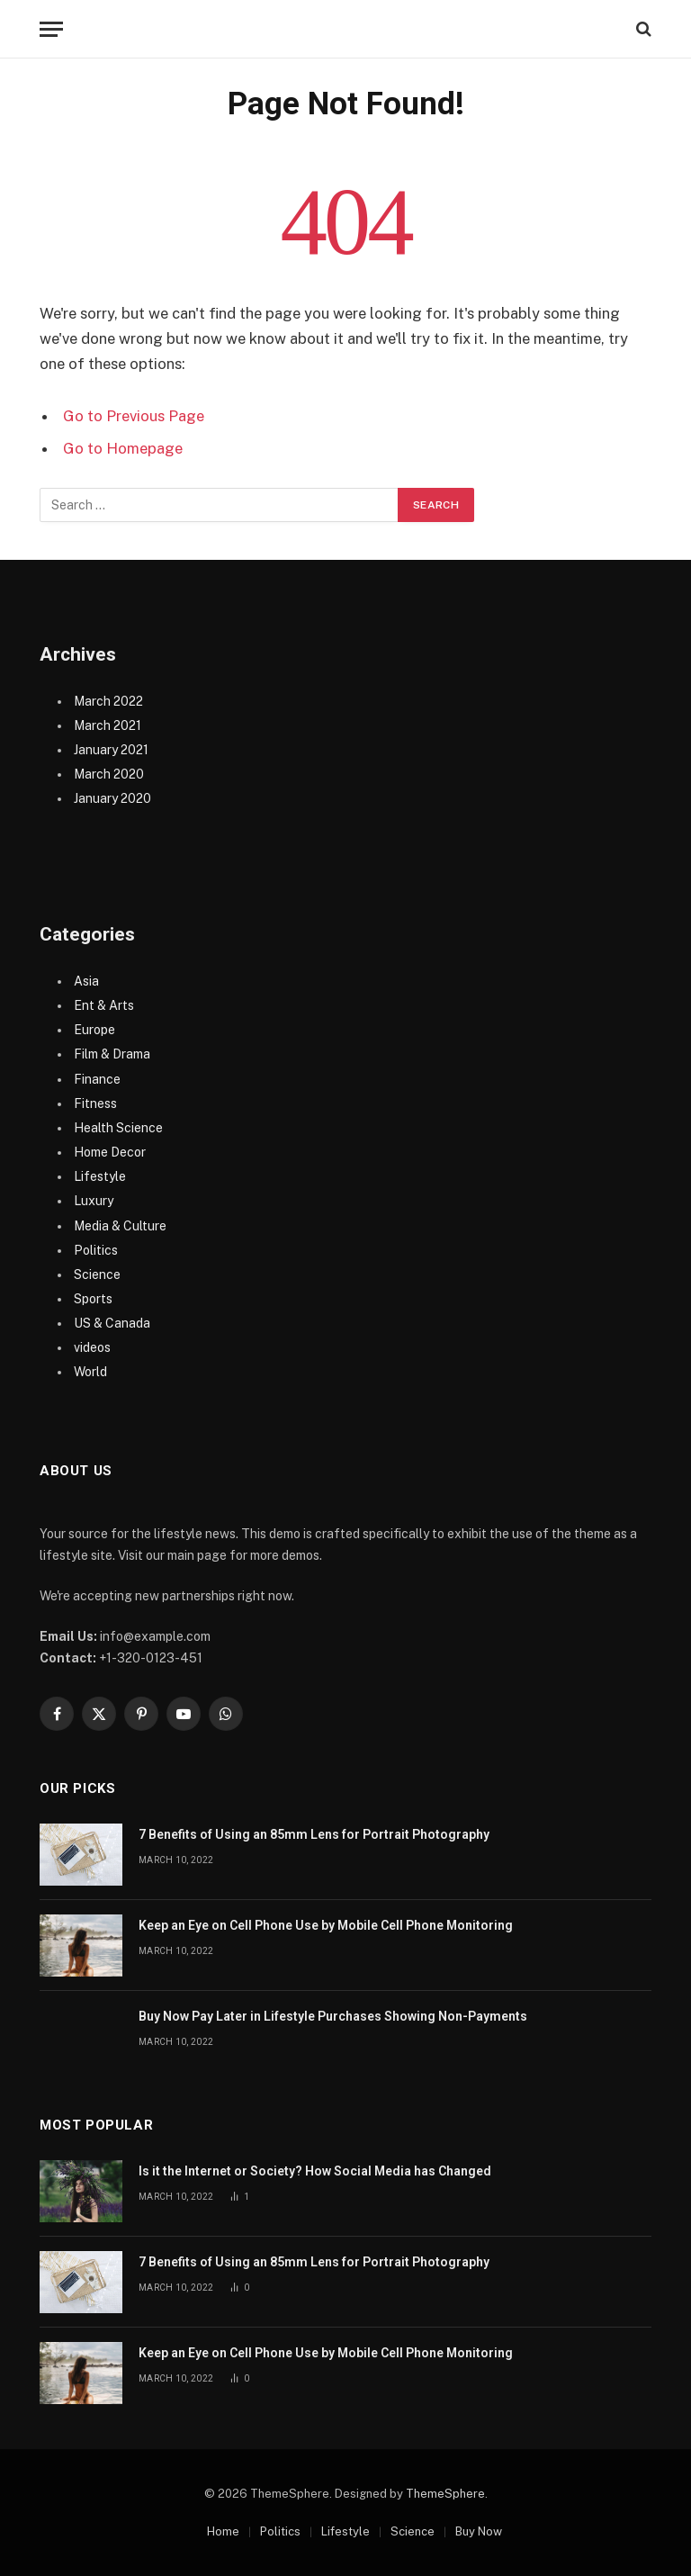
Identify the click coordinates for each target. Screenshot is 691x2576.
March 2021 (107, 725)
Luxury (93, 1200)
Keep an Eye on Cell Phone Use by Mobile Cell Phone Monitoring (326, 1925)
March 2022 (108, 701)
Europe (94, 1029)
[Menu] (51, 29)
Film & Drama (112, 1054)
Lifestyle (100, 1176)
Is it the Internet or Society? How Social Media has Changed (315, 2171)
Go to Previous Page (133, 416)
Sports (93, 1299)
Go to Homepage (123, 448)
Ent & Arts (104, 1005)
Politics (96, 1250)
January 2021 (111, 750)
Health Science (118, 1128)
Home (223, 2531)
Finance (97, 1079)
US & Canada (112, 1323)
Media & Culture (120, 1226)
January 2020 (112, 798)
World (90, 1372)
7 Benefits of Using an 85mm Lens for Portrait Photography (314, 1834)
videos (92, 1347)
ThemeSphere (445, 2493)
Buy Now (478, 2531)
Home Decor (110, 1152)
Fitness (95, 1103)
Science (97, 1274)
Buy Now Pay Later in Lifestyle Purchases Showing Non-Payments (333, 2016)
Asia (86, 981)
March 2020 (109, 774)
